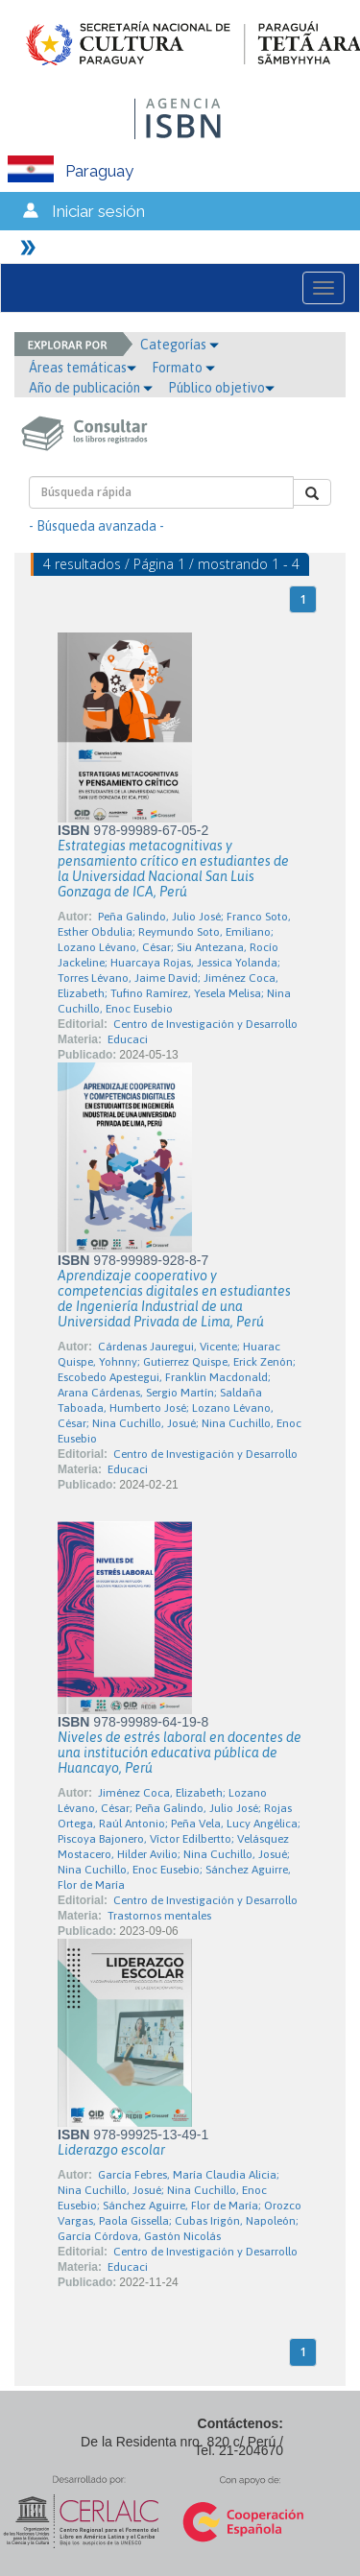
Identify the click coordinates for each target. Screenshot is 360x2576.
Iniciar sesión (98, 211)
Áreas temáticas (82, 367)
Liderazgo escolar (111, 2150)
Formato (183, 367)
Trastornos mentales (159, 1915)
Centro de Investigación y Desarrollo (205, 1024)
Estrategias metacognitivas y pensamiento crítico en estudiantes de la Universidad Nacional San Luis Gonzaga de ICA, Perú (173, 868)
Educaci (128, 1039)
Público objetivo (221, 387)
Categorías (179, 344)
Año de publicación (91, 387)
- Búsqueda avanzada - (96, 526)
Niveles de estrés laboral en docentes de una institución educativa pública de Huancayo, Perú (179, 1752)
